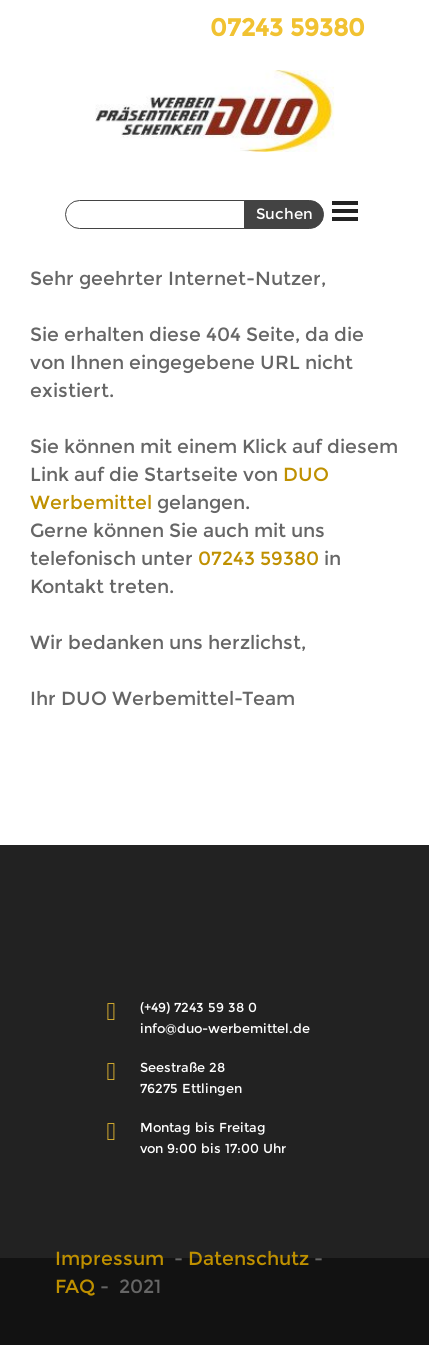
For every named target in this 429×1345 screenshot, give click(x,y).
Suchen (284, 214)
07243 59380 (258, 558)
